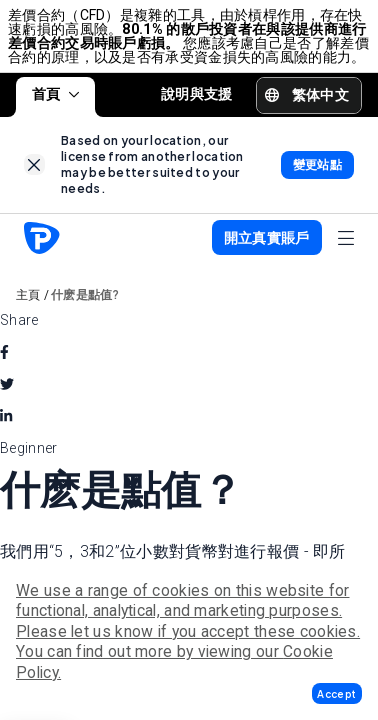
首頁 (55, 94)
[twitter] (7, 384)
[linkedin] (6, 416)
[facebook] (4, 352)
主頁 (28, 295)
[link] (34, 164)
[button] (337, 693)
